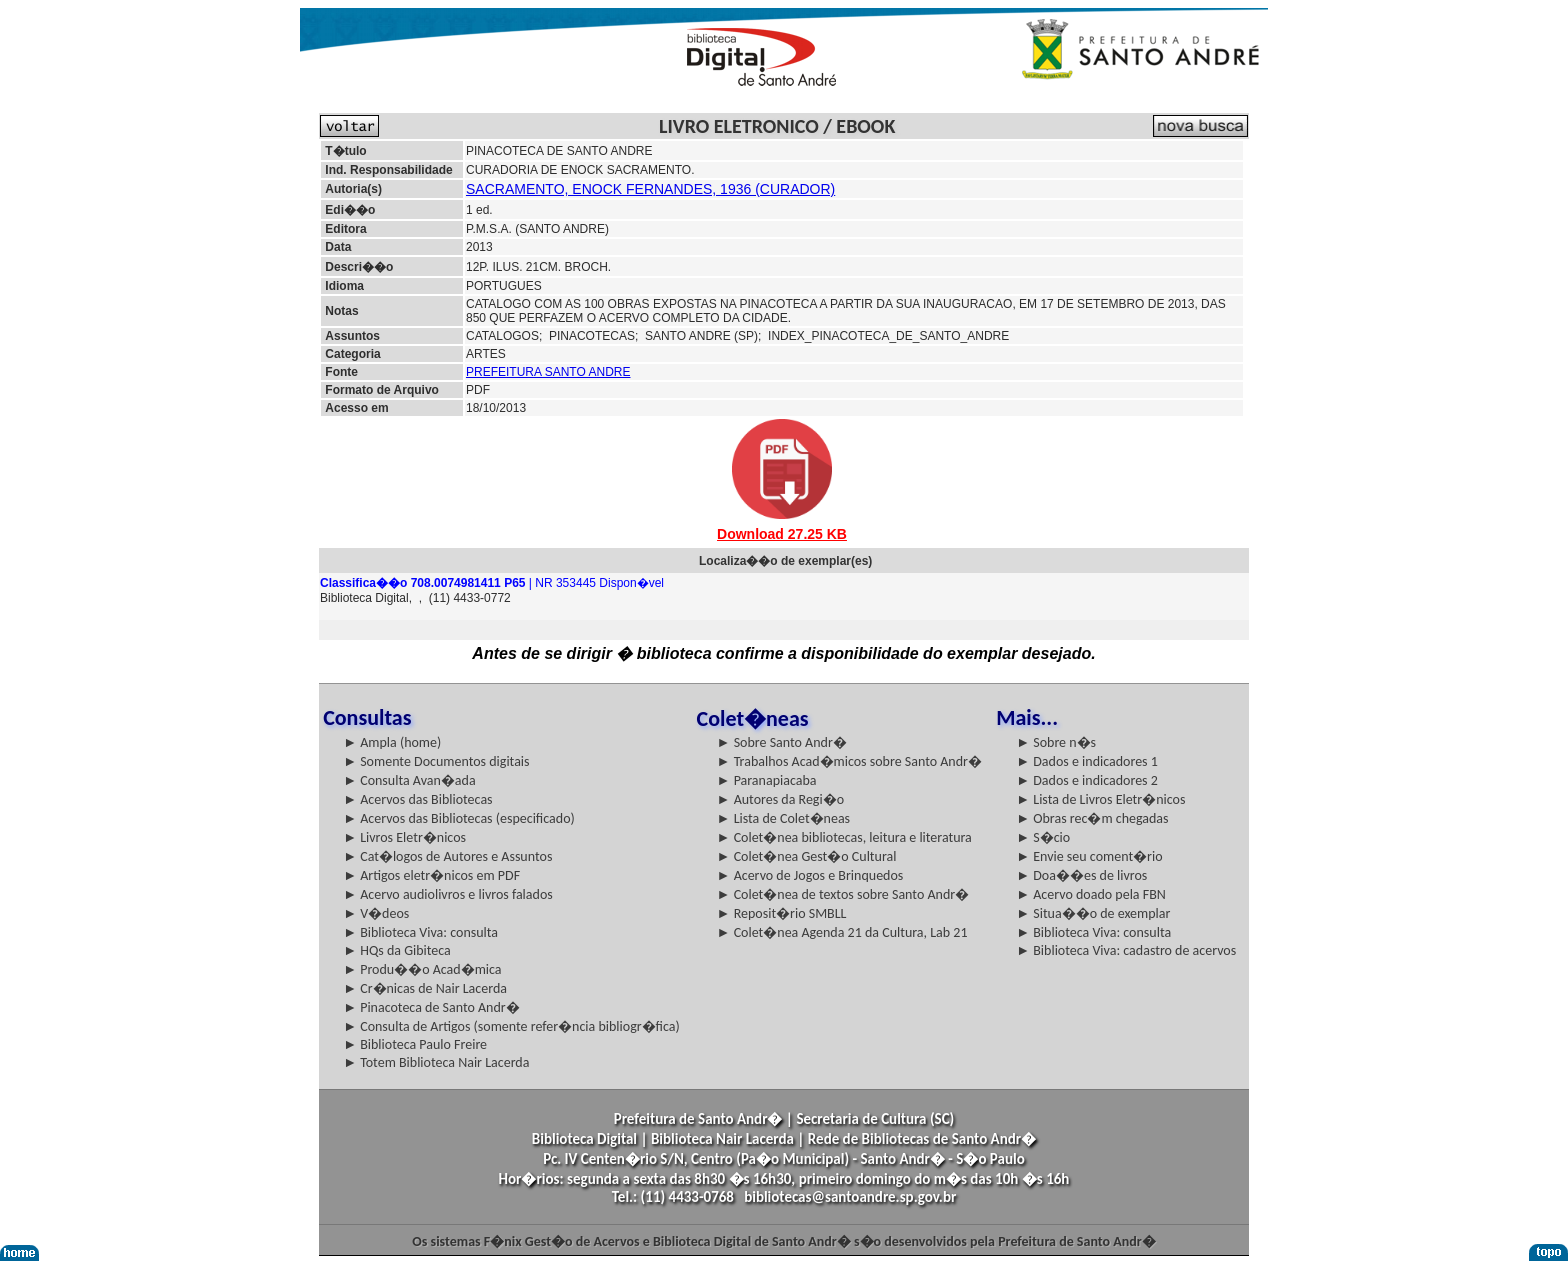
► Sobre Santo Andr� (782, 742)
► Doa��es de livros (1081, 875)
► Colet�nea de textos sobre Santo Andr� (843, 894)
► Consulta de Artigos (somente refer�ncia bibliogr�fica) (511, 1026)
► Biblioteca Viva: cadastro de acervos (1126, 950)
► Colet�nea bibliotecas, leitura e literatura (844, 837)
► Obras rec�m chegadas (1092, 818)
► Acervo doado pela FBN (1091, 894)
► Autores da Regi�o (780, 799)
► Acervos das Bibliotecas (417, 799)
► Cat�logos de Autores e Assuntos (447, 856)
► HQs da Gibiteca (397, 950)
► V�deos (376, 913)
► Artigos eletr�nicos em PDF (431, 875)
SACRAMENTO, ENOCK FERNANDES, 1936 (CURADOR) (650, 189)
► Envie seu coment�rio (1089, 856)
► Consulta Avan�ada (409, 780)
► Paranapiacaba (767, 780)
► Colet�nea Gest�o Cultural (807, 856)
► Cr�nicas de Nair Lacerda (425, 988)
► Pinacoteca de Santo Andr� (431, 1007)
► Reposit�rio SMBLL (782, 913)
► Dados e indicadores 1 (1087, 761)
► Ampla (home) (392, 742)
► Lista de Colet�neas (783, 818)
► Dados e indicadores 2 (1087, 780)
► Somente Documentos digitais (436, 761)
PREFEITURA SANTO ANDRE (548, 372)
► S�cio (1043, 837)
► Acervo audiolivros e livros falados (448, 894)
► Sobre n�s (1056, 742)
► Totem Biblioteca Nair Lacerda (436, 1062)
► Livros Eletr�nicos (404, 837)
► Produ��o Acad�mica (422, 969)
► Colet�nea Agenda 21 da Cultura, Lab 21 (842, 932)
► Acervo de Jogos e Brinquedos (810, 875)
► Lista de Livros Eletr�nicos (1100, 799)
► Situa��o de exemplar (1093, 913)
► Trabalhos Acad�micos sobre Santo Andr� (849, 761)
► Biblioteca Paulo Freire (415, 1044)
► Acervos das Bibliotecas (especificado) (459, 818)
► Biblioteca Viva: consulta (420, 932)
